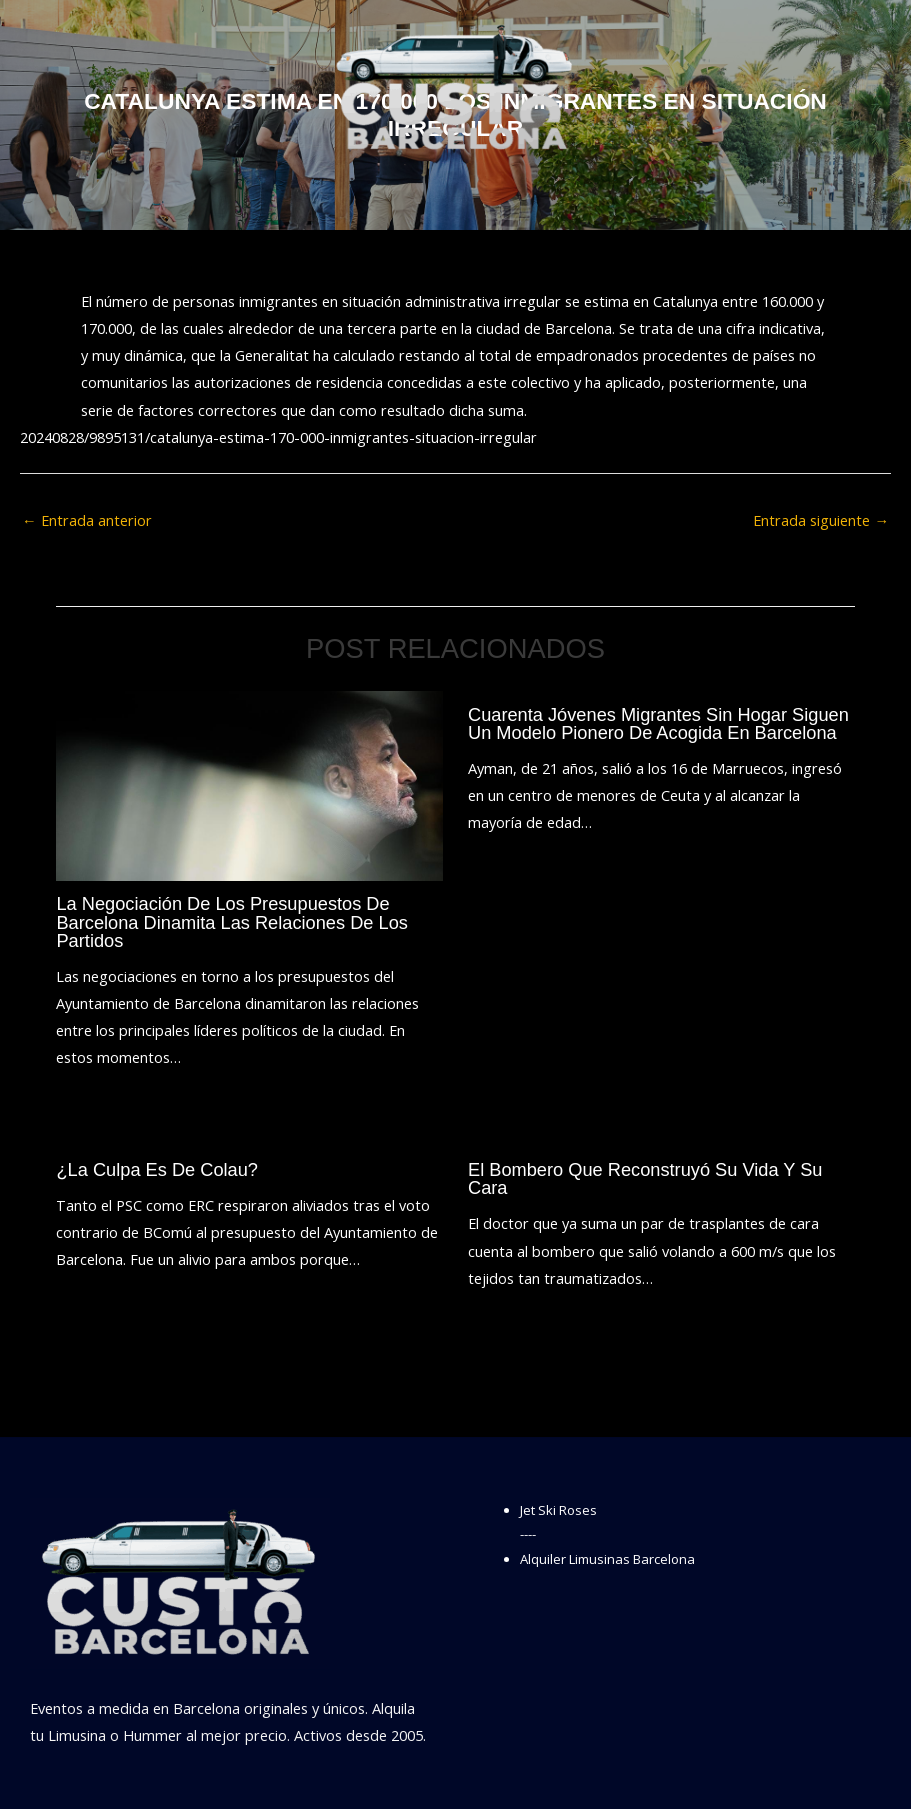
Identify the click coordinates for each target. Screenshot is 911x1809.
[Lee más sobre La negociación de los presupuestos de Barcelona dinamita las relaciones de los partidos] (249, 784)
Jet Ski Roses (558, 1510)
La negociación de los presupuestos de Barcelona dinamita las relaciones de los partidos (231, 921)
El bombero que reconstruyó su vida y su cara (645, 1178)
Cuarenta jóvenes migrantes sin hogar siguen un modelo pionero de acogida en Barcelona (658, 723)
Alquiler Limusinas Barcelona (607, 1559)
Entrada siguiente (821, 520)
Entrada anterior (87, 520)
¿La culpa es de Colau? (157, 1169)
